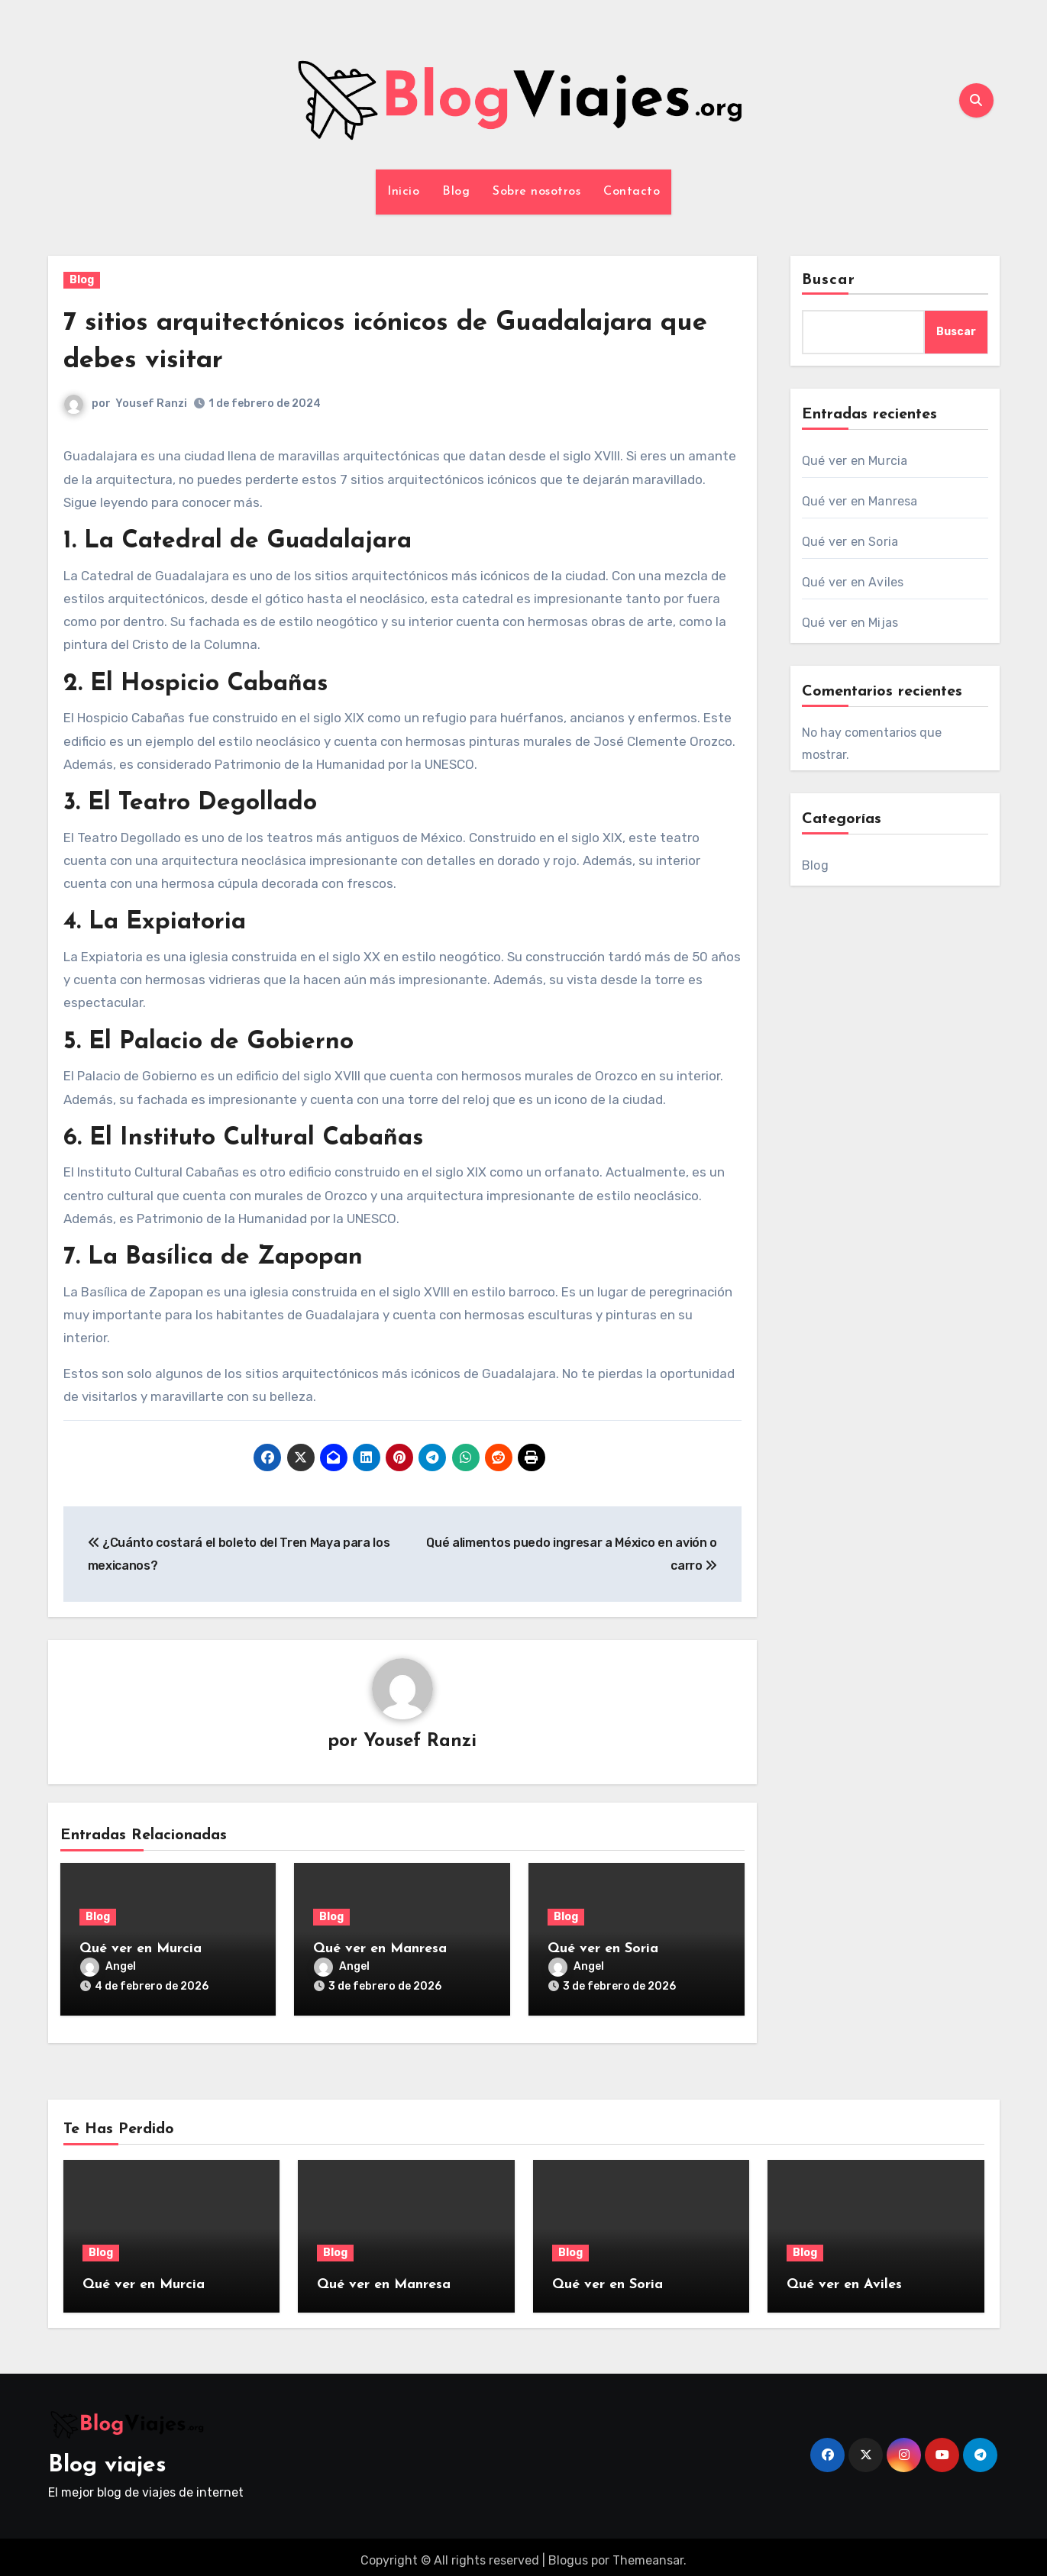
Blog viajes (107, 2458)
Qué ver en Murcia (140, 1950)
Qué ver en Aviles (852, 582)
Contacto (631, 192)
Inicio (403, 192)
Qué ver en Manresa (380, 1950)
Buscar (828, 280)
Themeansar (647, 2552)
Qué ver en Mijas (850, 622)
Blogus (568, 2552)
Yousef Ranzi (152, 403)
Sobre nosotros (536, 192)
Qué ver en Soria (603, 1950)
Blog (456, 192)
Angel (108, 1967)
